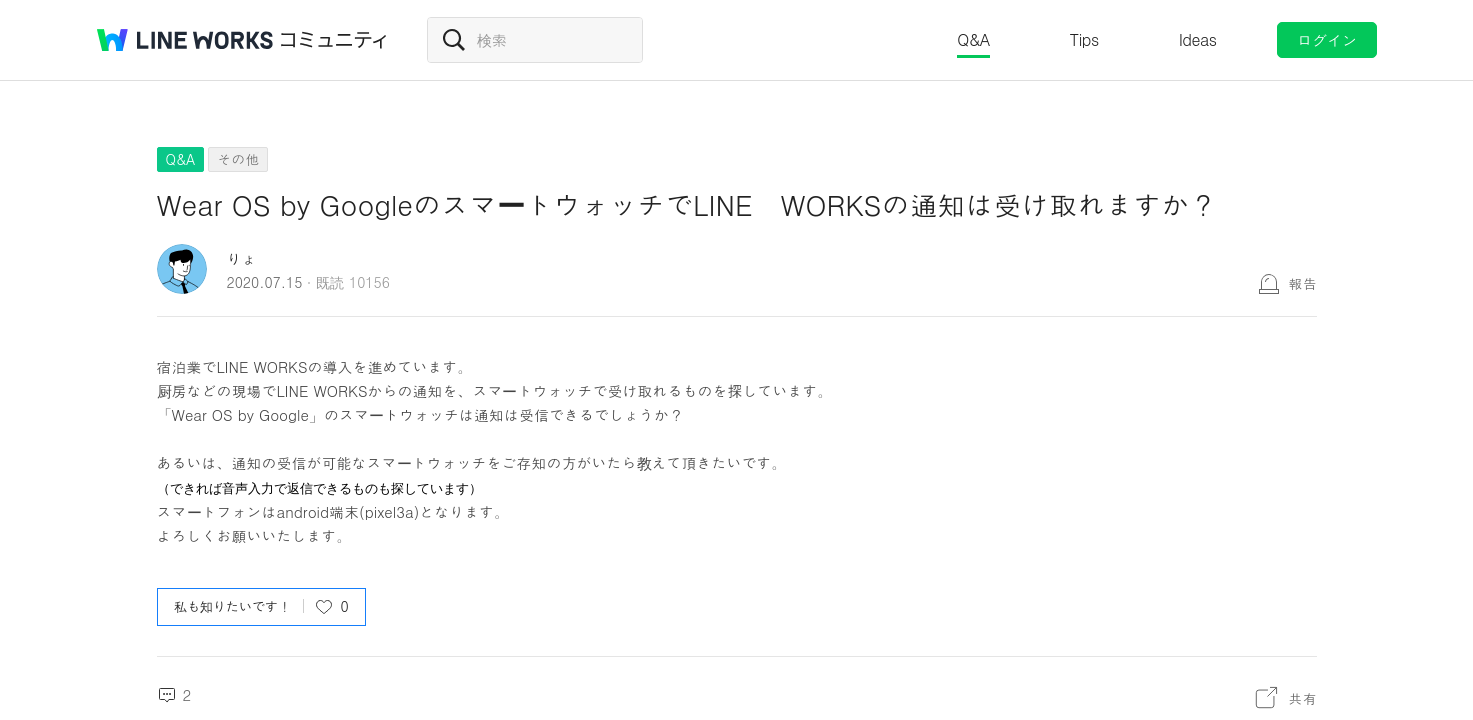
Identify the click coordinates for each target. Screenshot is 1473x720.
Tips (1084, 39)
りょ (242, 258)
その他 (238, 159)
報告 (1303, 283)
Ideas (1198, 39)
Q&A (973, 39)
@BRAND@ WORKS (185, 40)
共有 (1303, 698)
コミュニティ (334, 40)
